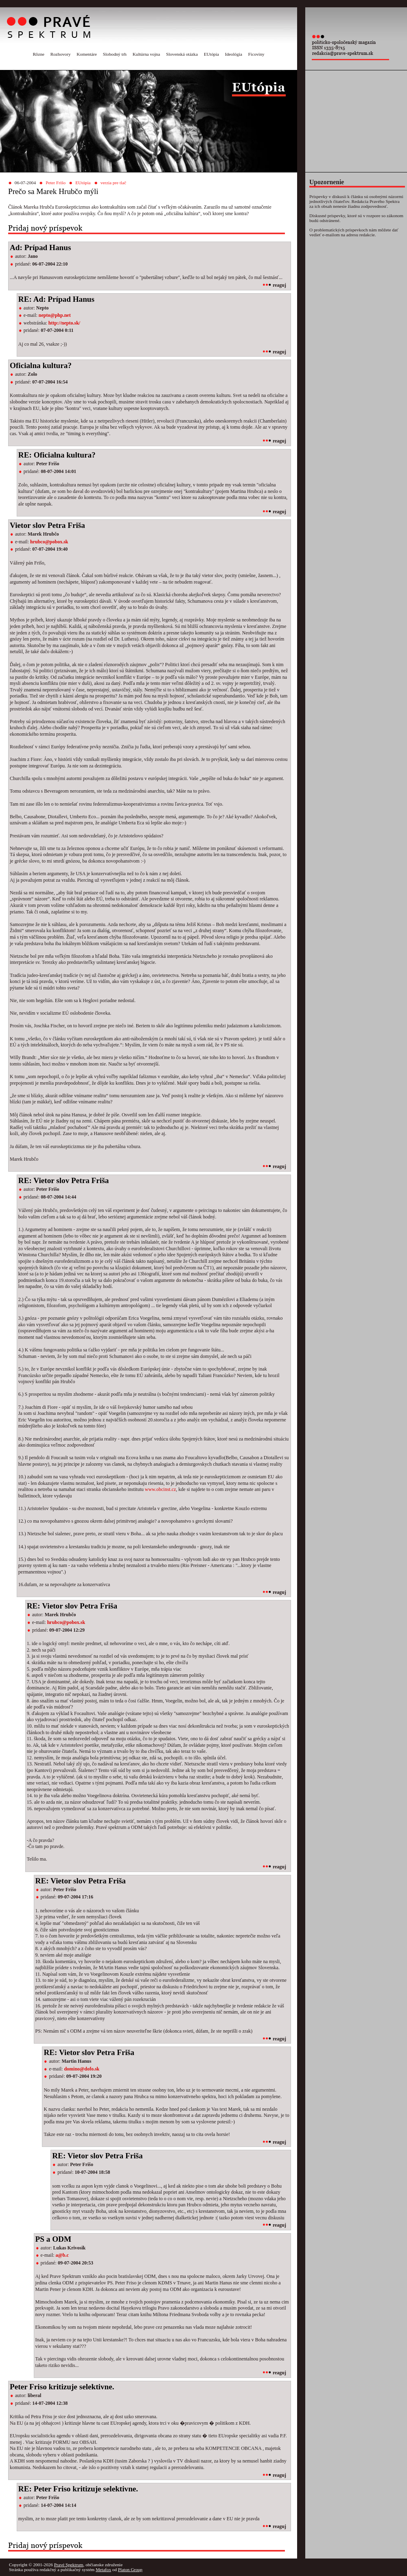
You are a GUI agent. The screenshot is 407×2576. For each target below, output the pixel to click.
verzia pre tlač (113, 182)
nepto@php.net (55, 315)
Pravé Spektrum (68, 2564)
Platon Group (130, 2569)
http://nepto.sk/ (64, 323)
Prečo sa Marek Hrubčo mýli (53, 191)
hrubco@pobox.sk (49, 542)
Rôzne (38, 54)
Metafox (103, 2569)
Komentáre (87, 54)
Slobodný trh (115, 54)
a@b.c (62, 2255)
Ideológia (233, 54)
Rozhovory (60, 54)
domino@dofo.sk (81, 2069)
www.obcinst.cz (160, 1489)
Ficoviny (256, 54)
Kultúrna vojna (146, 54)
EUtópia (211, 54)
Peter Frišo (56, 182)
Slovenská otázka (182, 54)
